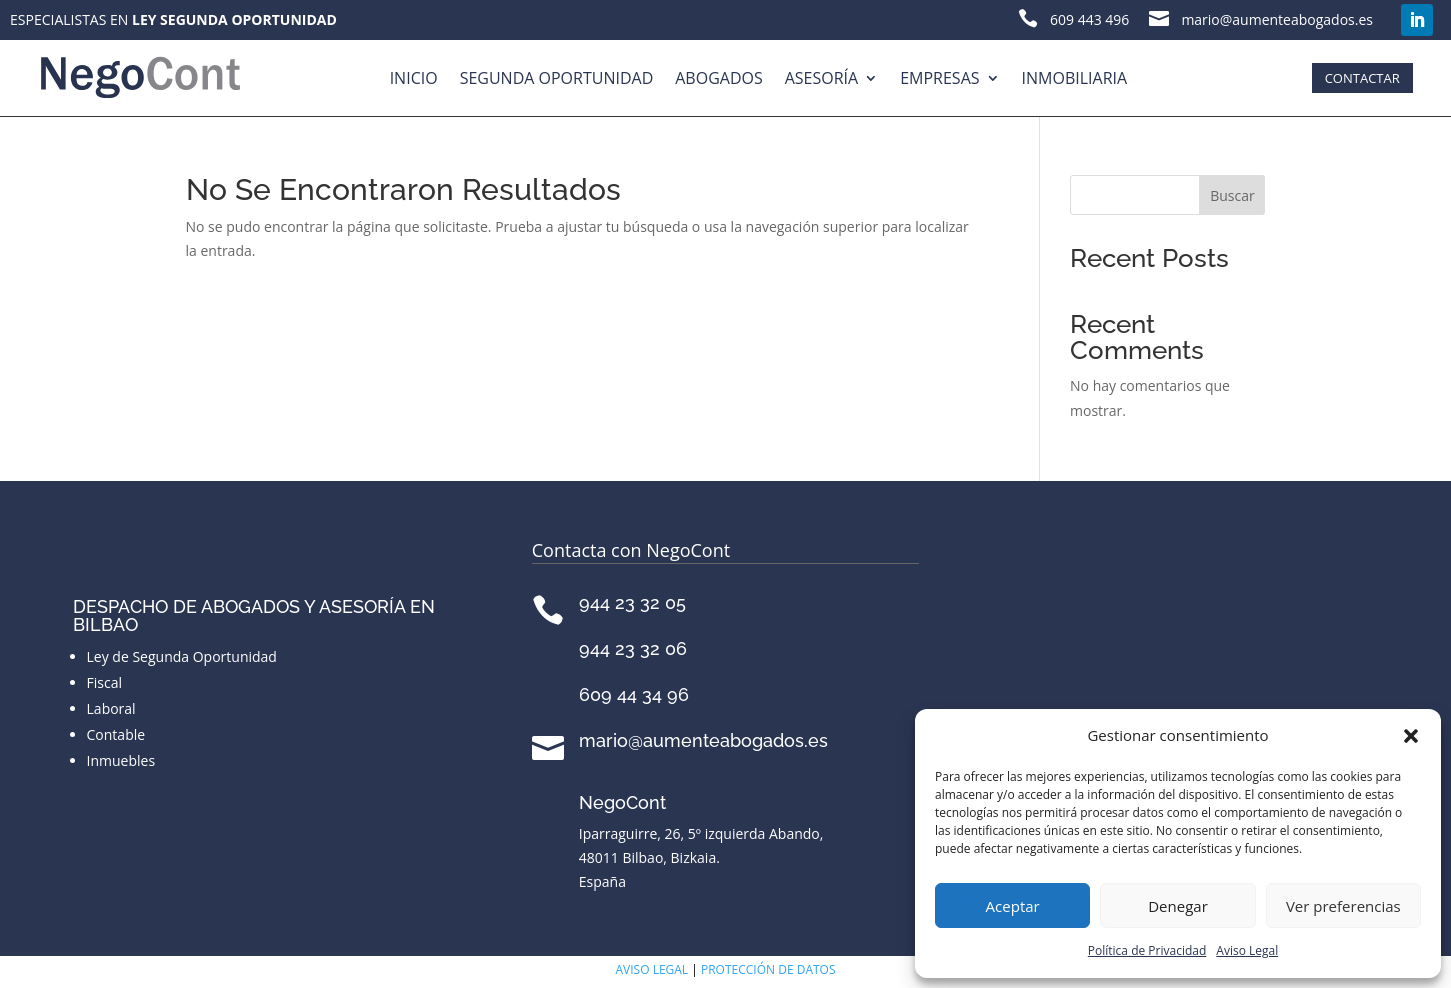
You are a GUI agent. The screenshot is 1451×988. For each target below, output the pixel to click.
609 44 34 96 (634, 694)
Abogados (718, 78)
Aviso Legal (1247, 950)
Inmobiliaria (1075, 78)
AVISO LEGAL (652, 969)
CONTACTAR (1362, 78)
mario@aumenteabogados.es (703, 740)
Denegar (1178, 906)
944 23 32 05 (632, 602)
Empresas (939, 78)
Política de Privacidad (1147, 950)
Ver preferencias (1343, 906)
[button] (1411, 736)
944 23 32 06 (633, 648)
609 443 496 (1089, 19)
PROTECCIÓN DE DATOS (768, 969)
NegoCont (622, 802)
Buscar (1232, 195)
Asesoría (821, 78)
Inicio (414, 78)
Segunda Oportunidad (557, 78)
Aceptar (1013, 906)
